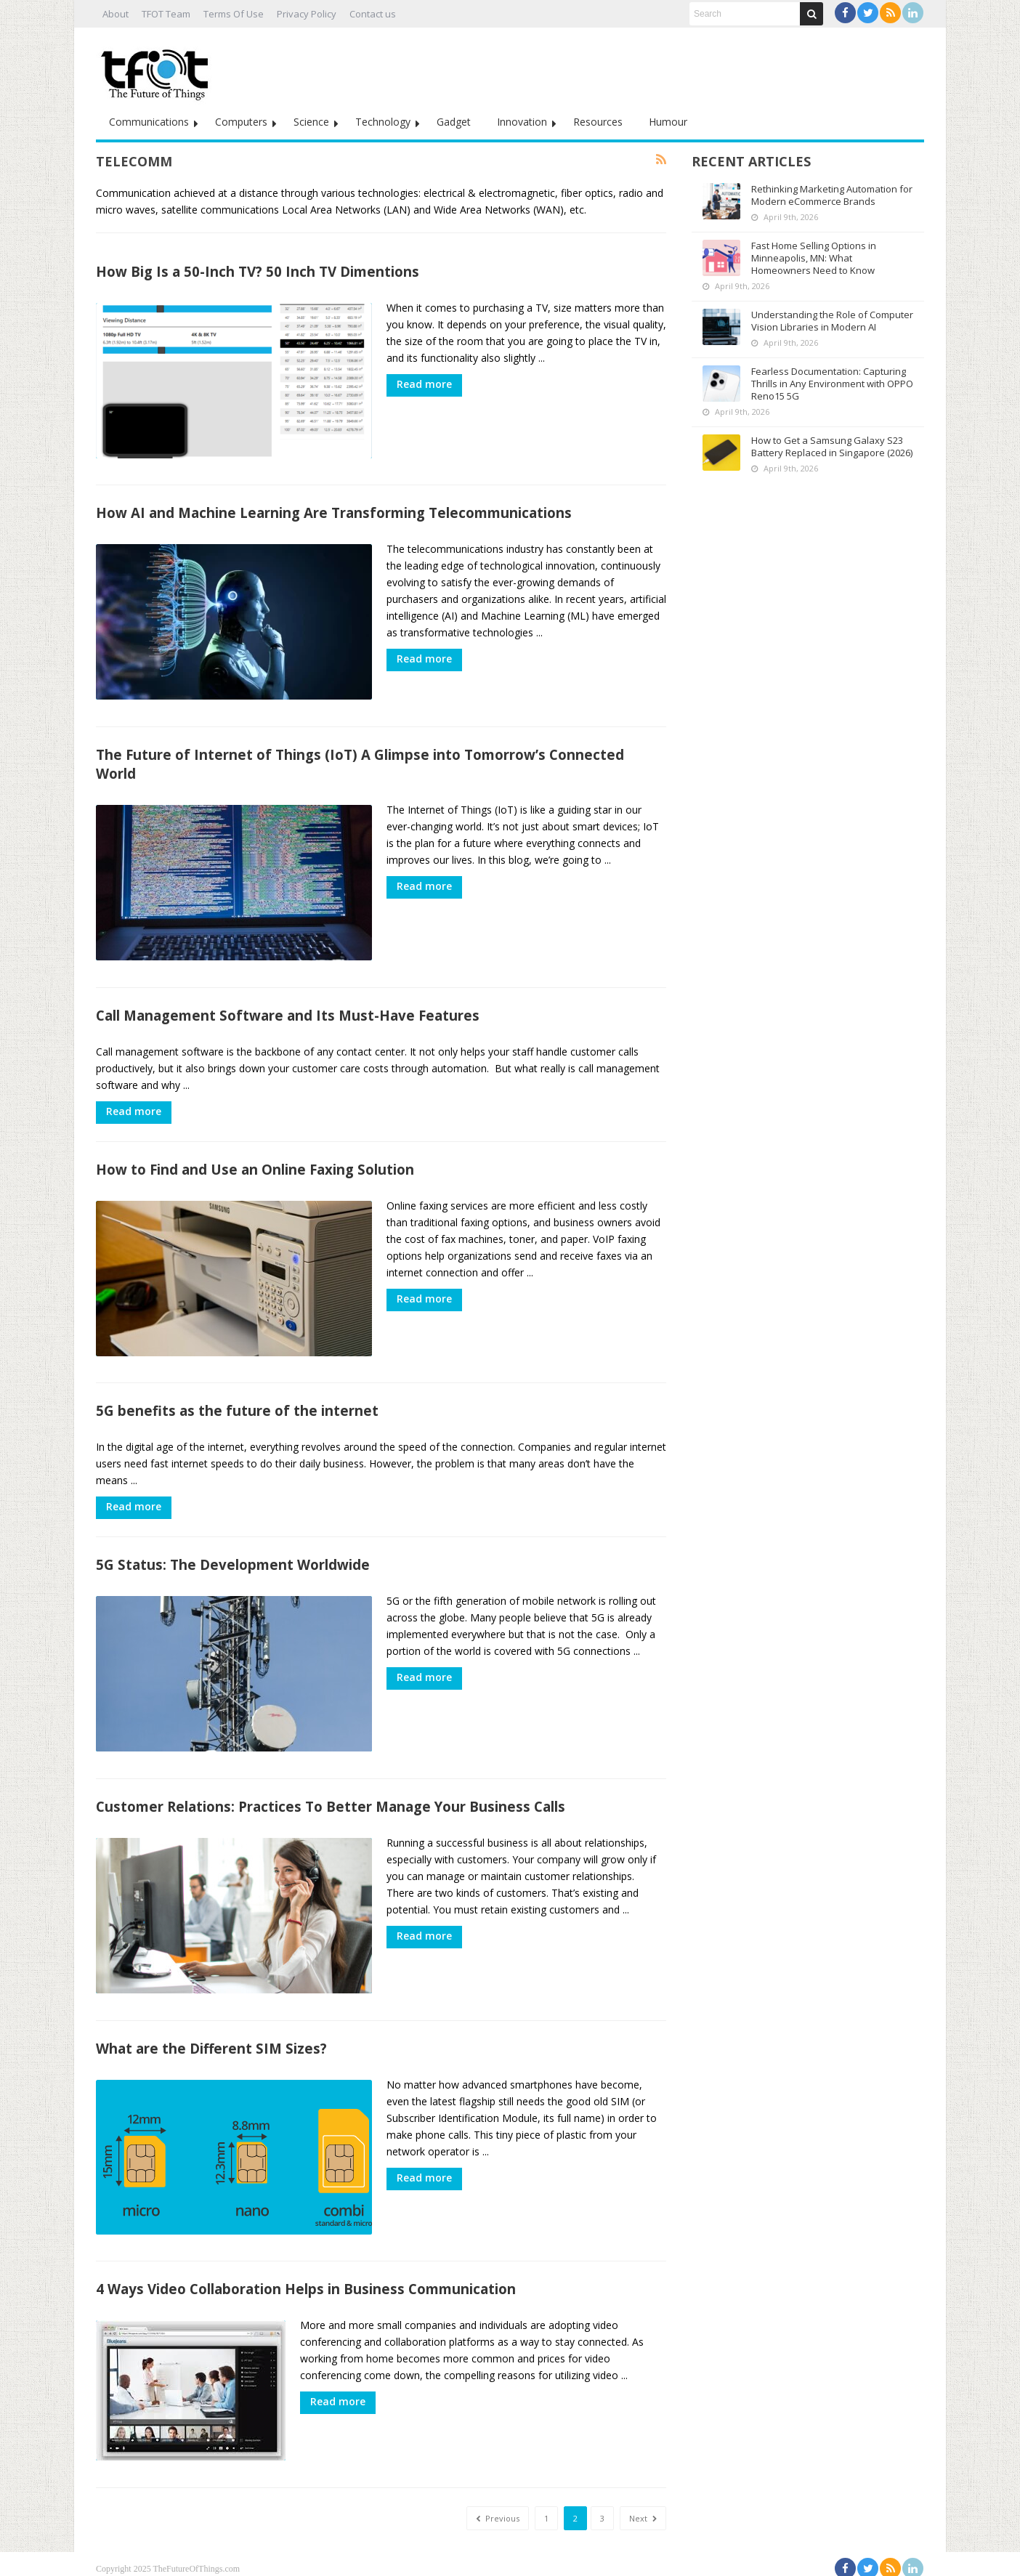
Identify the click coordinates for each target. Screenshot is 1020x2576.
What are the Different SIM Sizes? (211, 2041)
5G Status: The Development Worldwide (233, 1560)
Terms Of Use (233, 13)
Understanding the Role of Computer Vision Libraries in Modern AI (832, 320)
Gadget (454, 122)
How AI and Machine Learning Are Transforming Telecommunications (334, 512)
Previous (497, 2508)
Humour (668, 122)
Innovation (522, 122)
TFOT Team (166, 13)
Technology (382, 122)
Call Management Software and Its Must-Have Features (287, 1012)
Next (643, 2508)
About (115, 13)
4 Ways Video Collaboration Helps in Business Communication (306, 2281)
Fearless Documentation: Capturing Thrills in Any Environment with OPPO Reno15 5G (832, 383)
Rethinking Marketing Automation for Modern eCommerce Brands (831, 195)
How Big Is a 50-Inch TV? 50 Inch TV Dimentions (257, 271)
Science (311, 122)
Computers (241, 122)
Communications (149, 122)
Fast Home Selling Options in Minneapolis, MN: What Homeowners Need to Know (813, 258)
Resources (598, 122)
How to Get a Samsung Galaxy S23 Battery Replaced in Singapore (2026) (831, 446)
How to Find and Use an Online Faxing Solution (255, 1166)
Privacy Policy (306, 13)
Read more (424, 384)
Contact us (372, 13)
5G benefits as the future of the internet (237, 1406)
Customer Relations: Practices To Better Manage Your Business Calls (330, 1800)
